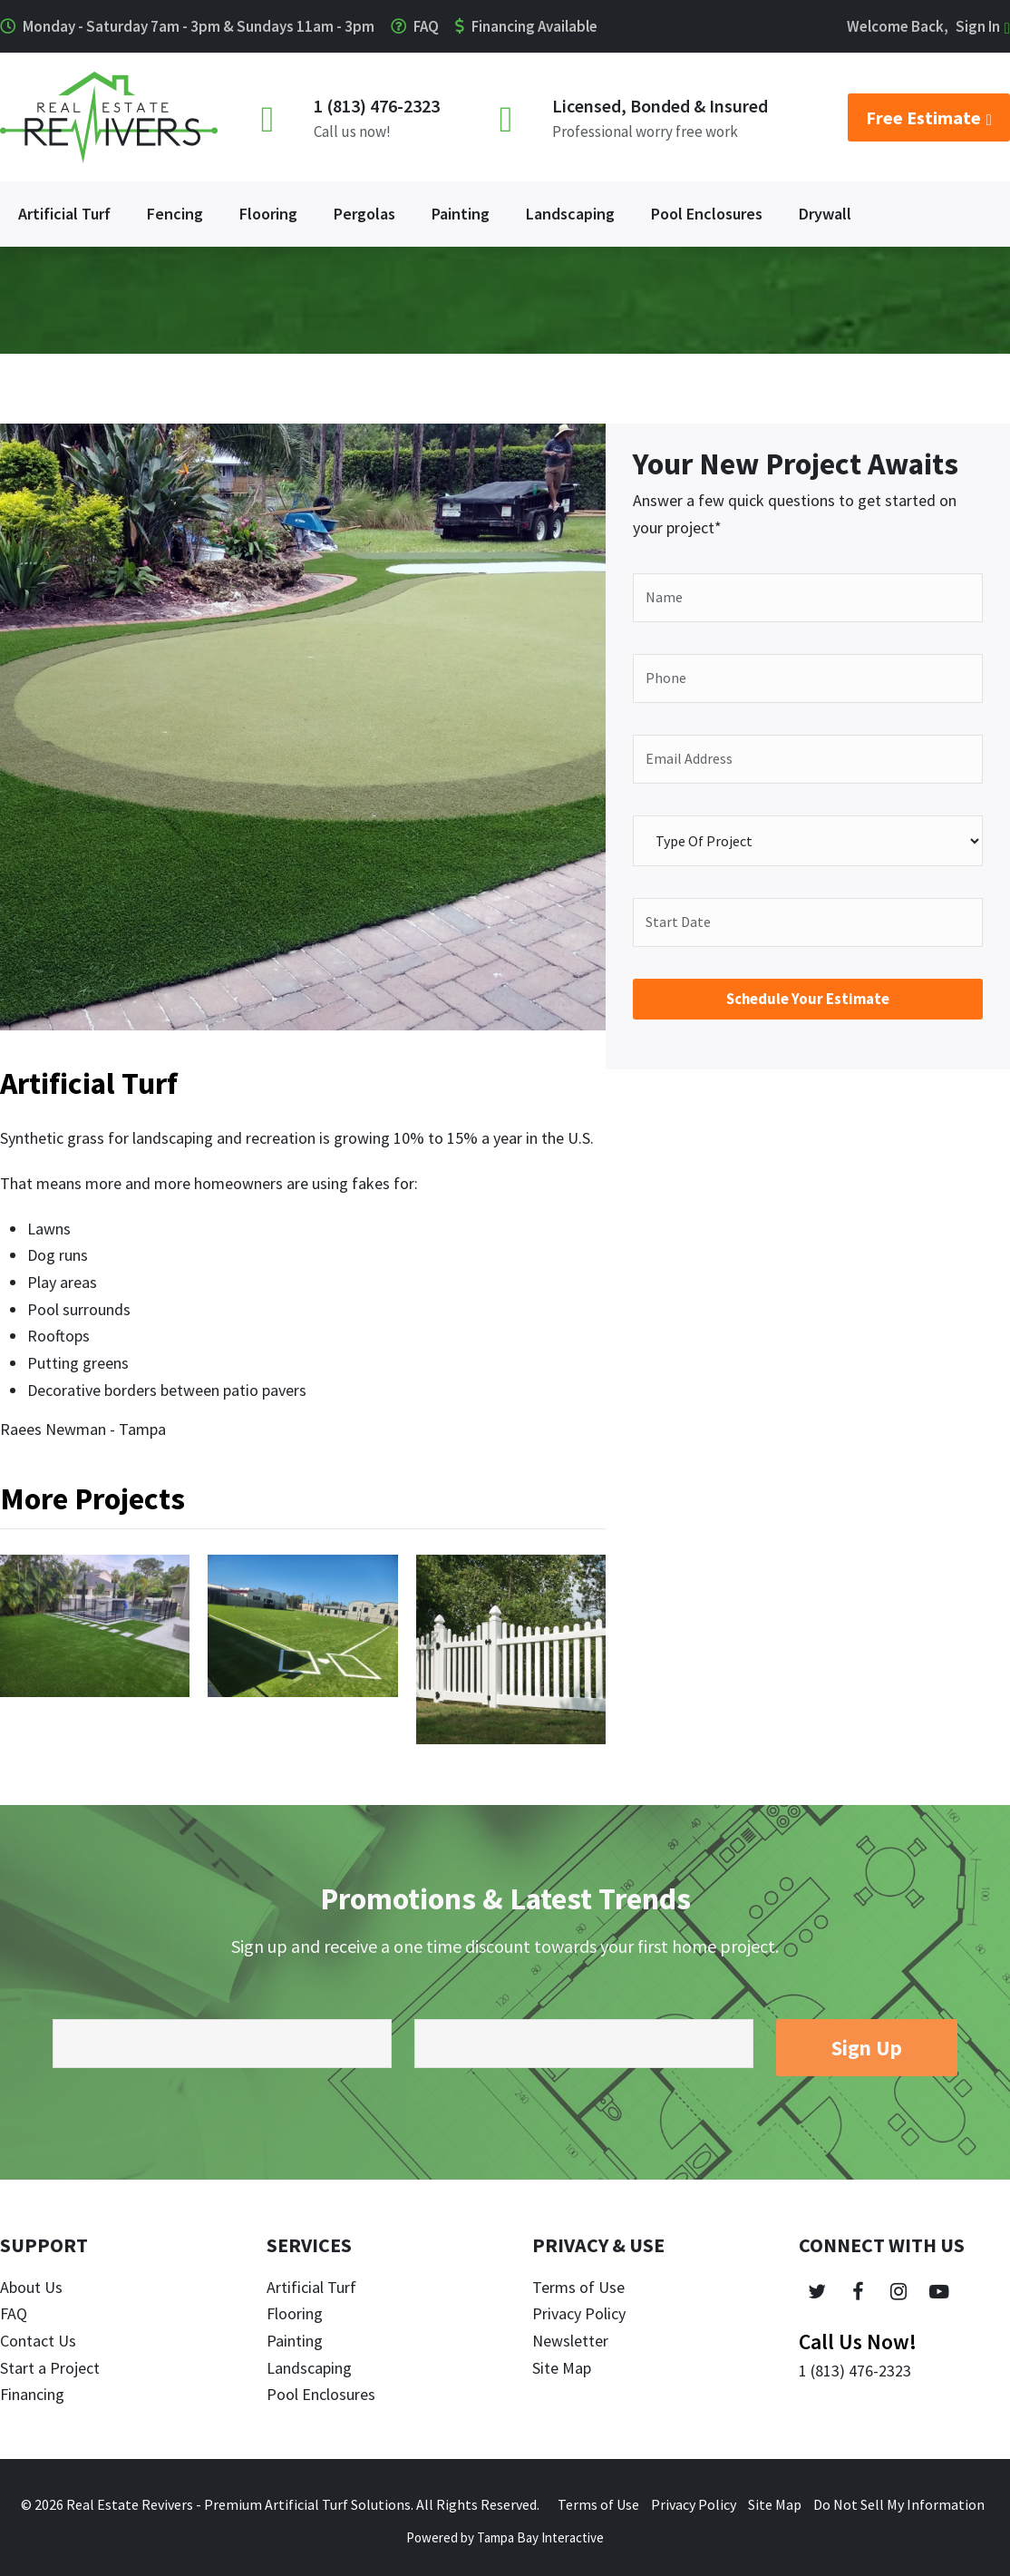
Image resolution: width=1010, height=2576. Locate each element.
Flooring (295, 2313)
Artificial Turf (311, 2287)
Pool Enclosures (321, 2394)
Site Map (561, 2367)
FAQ (426, 26)
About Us (31, 2287)
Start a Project (50, 2367)
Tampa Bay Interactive (540, 2537)
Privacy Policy (579, 2313)
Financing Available (534, 26)
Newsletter (570, 2340)
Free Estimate (929, 117)
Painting (295, 2340)
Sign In (978, 26)
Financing (32, 2394)
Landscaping (309, 2367)
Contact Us (38, 2340)
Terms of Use (578, 2287)
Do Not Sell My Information (899, 2504)
